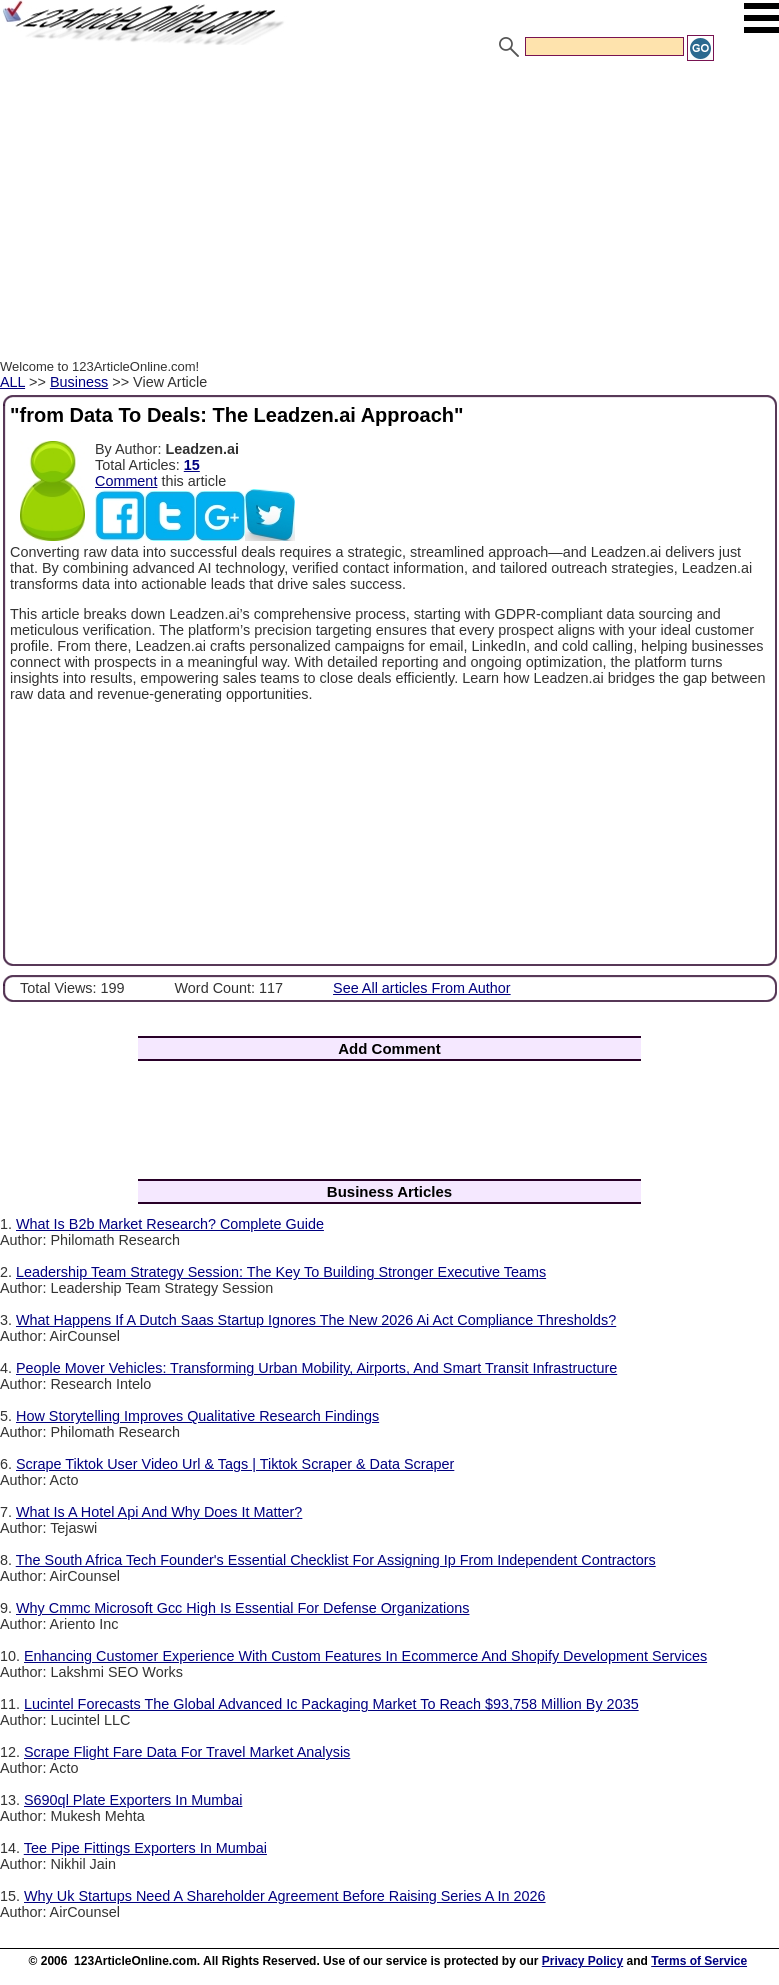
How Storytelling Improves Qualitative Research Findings (197, 1416)
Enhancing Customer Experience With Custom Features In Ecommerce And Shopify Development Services (365, 1656)
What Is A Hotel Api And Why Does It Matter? (159, 1512)
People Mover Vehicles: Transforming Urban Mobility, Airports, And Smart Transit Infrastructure (316, 1368)
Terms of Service (699, 1961)
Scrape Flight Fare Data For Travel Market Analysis (187, 1752)
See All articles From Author (422, 988)
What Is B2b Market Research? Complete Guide (170, 1224)
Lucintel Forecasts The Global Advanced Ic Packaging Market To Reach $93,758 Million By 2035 (331, 1704)
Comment (126, 481)
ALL (12, 382)
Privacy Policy (582, 1961)
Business (79, 382)
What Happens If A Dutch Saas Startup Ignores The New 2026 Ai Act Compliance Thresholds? (316, 1320)
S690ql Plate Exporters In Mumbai (133, 1800)
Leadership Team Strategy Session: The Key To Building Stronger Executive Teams (281, 1272)
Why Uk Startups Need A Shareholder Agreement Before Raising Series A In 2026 (285, 1896)
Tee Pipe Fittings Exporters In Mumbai (145, 1848)
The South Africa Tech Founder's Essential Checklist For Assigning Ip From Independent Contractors (336, 1560)
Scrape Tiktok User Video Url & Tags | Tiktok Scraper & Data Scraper (235, 1464)
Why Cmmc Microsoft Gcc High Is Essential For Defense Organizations (242, 1608)
